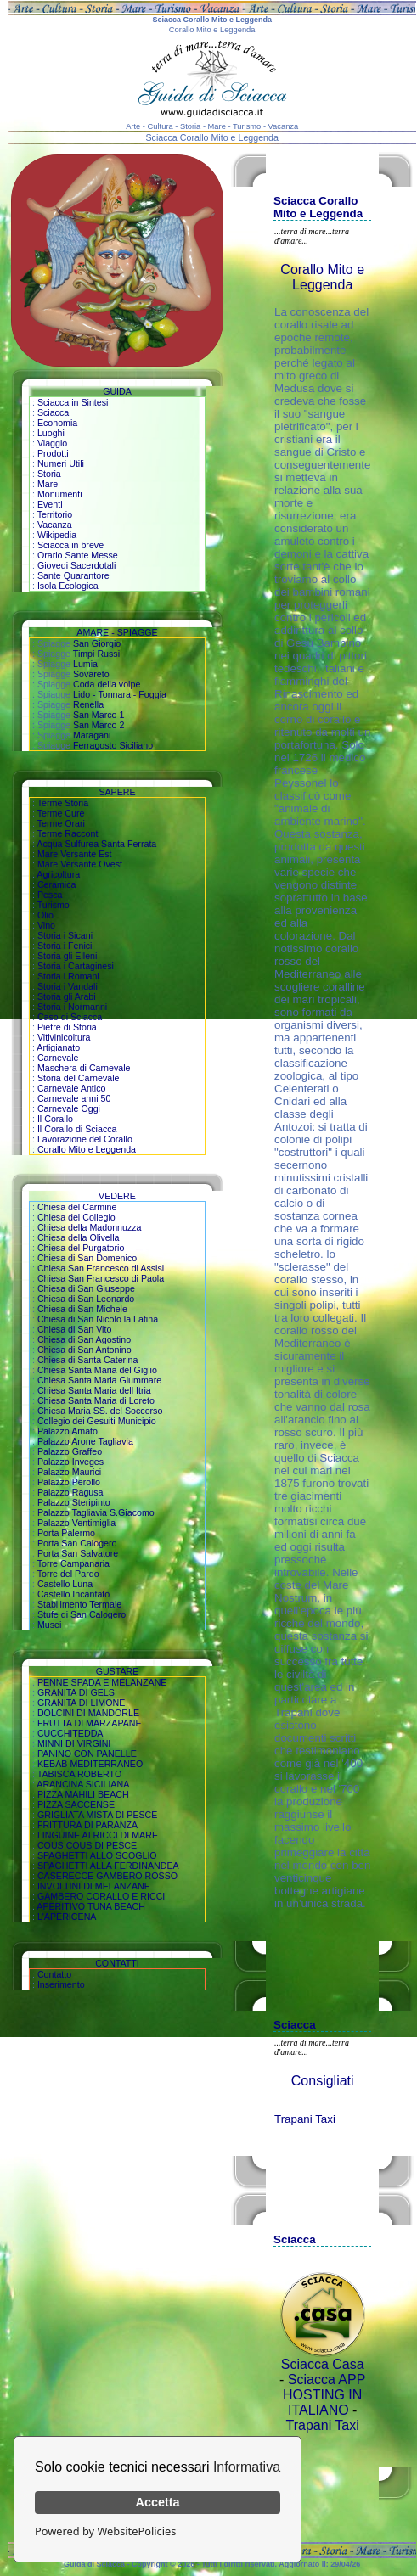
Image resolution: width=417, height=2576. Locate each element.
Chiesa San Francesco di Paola (100, 1278)
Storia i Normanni (72, 1007)
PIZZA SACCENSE (76, 1804)
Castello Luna (65, 1584)
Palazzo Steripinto (73, 1502)
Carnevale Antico (71, 1088)
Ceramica (56, 884)
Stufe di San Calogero (81, 1614)
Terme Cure (61, 813)
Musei (49, 1624)
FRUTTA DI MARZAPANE (89, 1723)
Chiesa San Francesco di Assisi (100, 1268)
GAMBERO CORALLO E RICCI (101, 1896)
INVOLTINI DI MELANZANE (93, 1886)
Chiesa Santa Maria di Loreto (96, 1400)
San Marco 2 (98, 725)
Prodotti (53, 453)
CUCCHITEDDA (70, 1733)
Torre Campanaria (73, 1563)
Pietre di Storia (67, 1027)
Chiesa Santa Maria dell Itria (94, 1390)
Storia (49, 474)
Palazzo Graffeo (69, 1451)
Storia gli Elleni (67, 956)
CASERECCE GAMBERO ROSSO (107, 1876)
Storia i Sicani (65, 935)
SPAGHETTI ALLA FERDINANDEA (108, 1865)
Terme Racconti (68, 833)
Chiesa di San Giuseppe (86, 1288)
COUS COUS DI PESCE (87, 1845)
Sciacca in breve (70, 545)
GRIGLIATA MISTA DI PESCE (97, 1815)
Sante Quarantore (73, 575)
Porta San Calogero (77, 1543)
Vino (46, 925)
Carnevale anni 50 (74, 1098)
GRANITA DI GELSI (77, 1692)
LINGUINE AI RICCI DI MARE (97, 1835)
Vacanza (54, 524)
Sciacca (53, 412)
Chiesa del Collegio (76, 1217)
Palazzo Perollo (68, 1482)
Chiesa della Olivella (78, 1237)
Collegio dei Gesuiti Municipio (96, 1421)
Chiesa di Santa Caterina (87, 1360)
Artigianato (58, 1047)
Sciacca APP (327, 2379)
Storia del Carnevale (78, 1078)
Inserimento (61, 1984)
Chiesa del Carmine (77, 1207)
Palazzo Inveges (70, 1461)
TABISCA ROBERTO (79, 1774)
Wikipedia (56, 535)
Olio (45, 915)
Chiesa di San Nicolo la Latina (97, 1319)
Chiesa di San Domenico (87, 1258)
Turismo (53, 905)
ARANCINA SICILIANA (83, 1784)
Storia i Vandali (67, 986)
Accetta (158, 2502)
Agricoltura (58, 874)
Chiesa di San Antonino (84, 1349)
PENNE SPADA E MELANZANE (102, 1682)
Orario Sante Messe (77, 555)
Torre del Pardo (68, 1574)
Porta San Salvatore (77, 1553)
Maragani (91, 735)
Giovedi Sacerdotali (76, 565)
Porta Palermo (66, 1533)
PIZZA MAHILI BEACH (83, 1794)
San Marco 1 (98, 715)
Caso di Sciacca (69, 1017)
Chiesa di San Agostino (84, 1339)
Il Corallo (55, 1119)
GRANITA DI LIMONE (81, 1703)
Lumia (85, 664)
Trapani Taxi (304, 2119)
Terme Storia (62, 803)
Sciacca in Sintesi (73, 402)
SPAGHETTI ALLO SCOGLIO (97, 1855)
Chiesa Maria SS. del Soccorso (99, 1411)
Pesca (50, 895)
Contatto (54, 1974)
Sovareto (91, 674)
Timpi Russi (96, 653)
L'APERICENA (67, 1916)
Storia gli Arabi (66, 996)
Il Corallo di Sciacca (77, 1129)
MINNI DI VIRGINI (73, 1743)
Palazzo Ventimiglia (76, 1523)
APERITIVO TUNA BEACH (91, 1906)
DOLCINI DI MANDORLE (88, 1713)
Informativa (246, 2467)
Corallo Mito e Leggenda (86, 1149)
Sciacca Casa (322, 2364)
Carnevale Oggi (68, 1108)
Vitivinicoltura (64, 1037)
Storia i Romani (68, 976)
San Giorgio (97, 643)
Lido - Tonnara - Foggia (119, 694)
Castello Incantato (73, 1594)
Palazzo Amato (67, 1431)
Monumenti (59, 494)
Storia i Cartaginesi (75, 966)
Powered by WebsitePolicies (105, 2531)
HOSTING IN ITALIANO (322, 2402)
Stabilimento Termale (79, 1604)
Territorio (54, 514)
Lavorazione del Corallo (84, 1139)
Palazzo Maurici (69, 1472)
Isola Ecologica (68, 586)
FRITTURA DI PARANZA (87, 1825)
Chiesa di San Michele (82, 1309)
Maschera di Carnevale (84, 1068)
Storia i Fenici (65, 945)
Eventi (50, 504)
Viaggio (52, 443)
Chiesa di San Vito (74, 1329)
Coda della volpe (106, 684)
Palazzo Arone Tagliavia (85, 1441)
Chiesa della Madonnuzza (89, 1227)
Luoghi (51, 433)
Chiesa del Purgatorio (80, 1248)
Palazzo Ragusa (70, 1492)
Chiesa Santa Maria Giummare (99, 1380)
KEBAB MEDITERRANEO (90, 1764)
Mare (47, 484)
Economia (57, 423)
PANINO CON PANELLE (87, 1753)
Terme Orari (61, 823)
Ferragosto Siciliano (113, 745)
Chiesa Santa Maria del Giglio (97, 1370)
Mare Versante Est (74, 854)
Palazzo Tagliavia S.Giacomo (96, 1512)
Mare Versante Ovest (79, 864)
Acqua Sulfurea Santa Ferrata (96, 844)
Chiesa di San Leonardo (85, 1299)
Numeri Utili (60, 463)
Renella (88, 704)
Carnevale (58, 1057)
